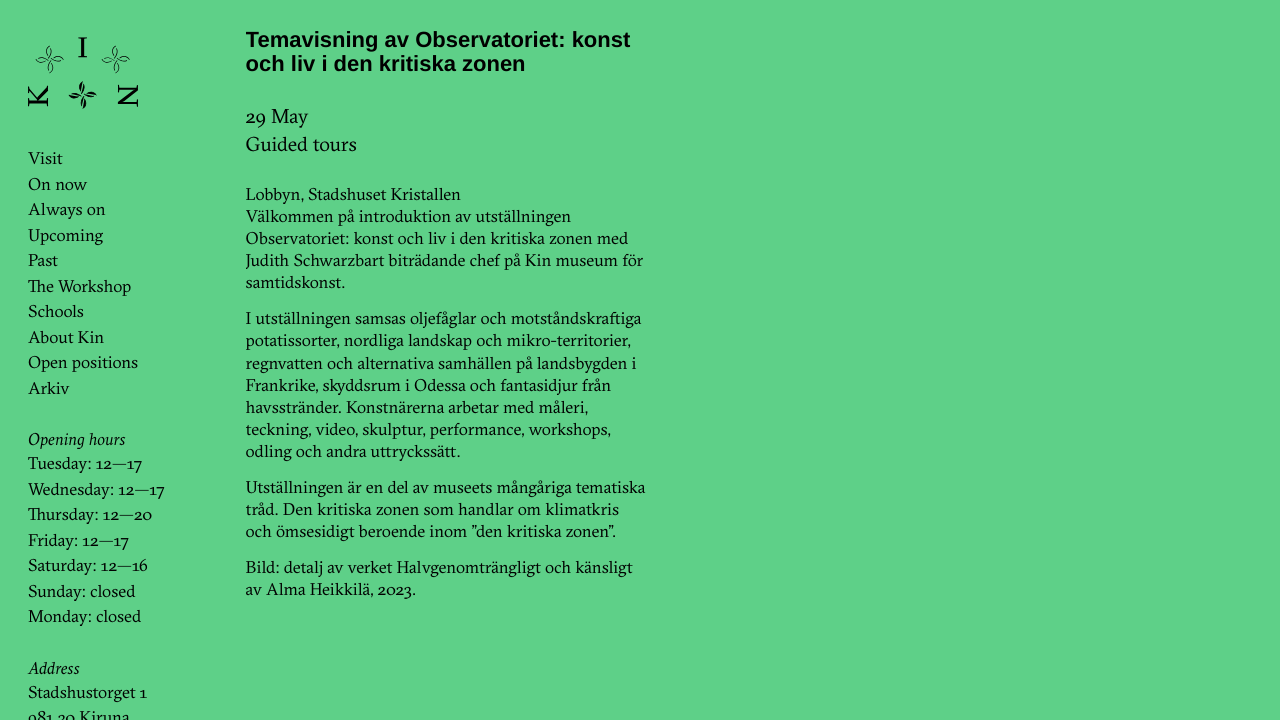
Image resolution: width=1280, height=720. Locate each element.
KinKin (83, 73)
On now (57, 184)
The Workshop (79, 286)
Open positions (83, 362)
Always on (67, 209)
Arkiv (49, 388)
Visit (45, 158)
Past (43, 260)
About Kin (66, 337)
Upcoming (65, 235)
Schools (56, 311)
